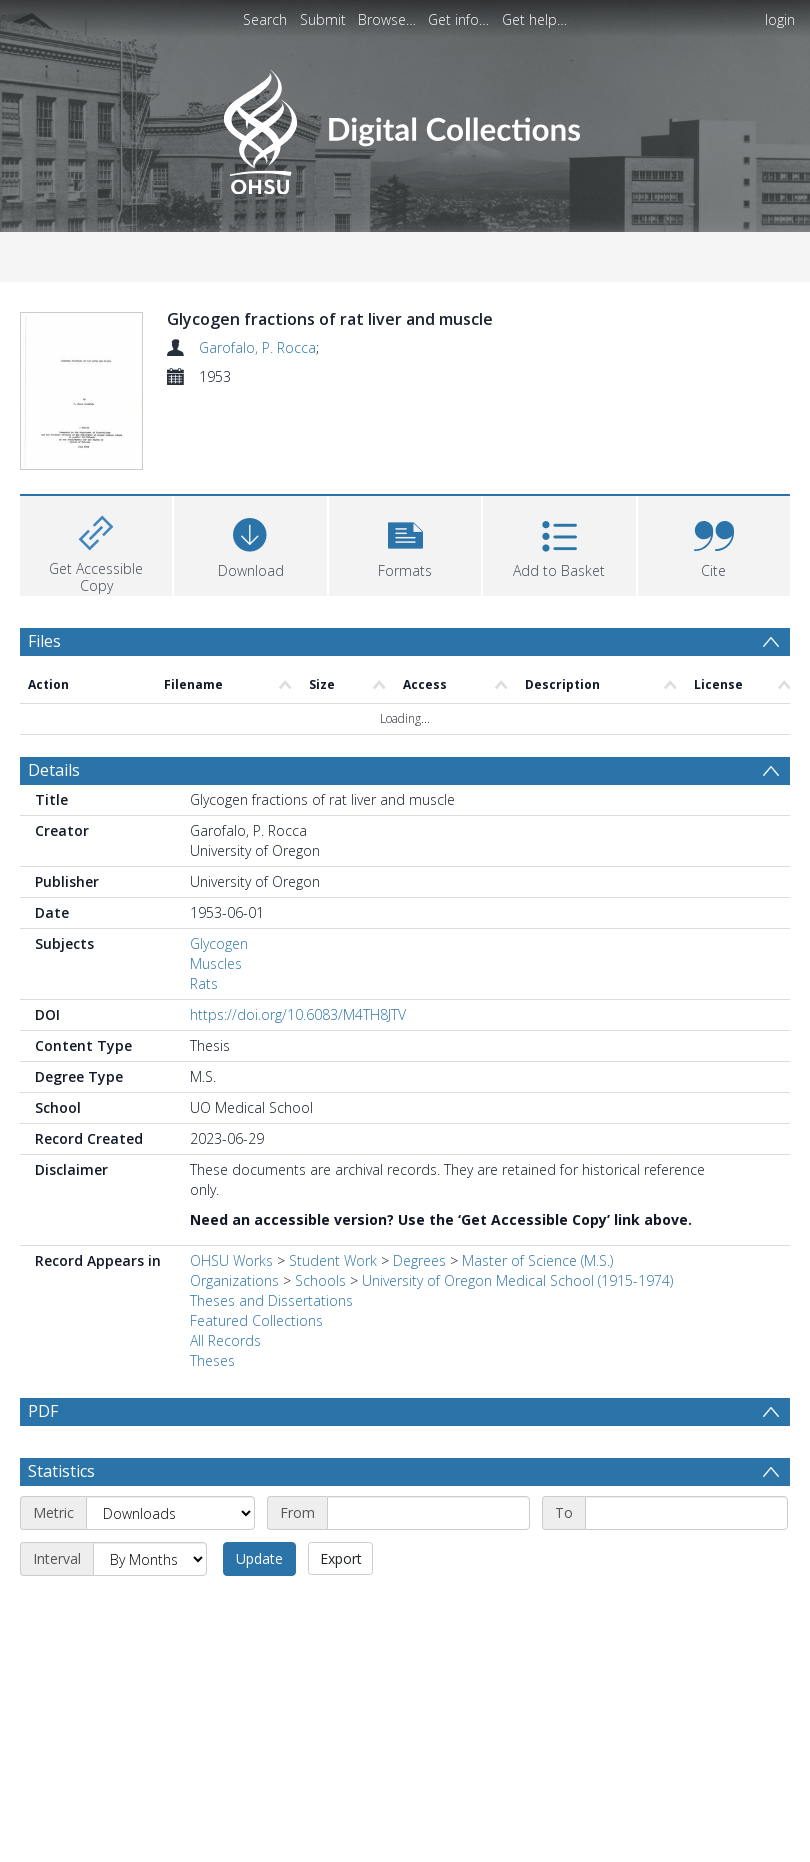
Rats (204, 1026)
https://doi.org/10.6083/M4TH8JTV (298, 1057)
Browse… (387, 19)
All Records (225, 1383)
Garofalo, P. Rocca (257, 347)
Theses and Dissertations (271, 1343)
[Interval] (150, 1650)
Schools (320, 1323)
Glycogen (219, 986)
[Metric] (170, 1604)
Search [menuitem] (265, 19)
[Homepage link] (404, 126)
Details (54, 813)
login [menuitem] (780, 19)
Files (44, 685)
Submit (323, 19)
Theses (212, 1403)
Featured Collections (256, 1363)
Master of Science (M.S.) (537, 1303)
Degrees (419, 1303)
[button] (405, 587)
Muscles (216, 1006)
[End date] (686, 1604)
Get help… (534, 19)
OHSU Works (231, 1303)
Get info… (458, 19)
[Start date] (428, 1604)
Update (259, 1649)
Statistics (61, 1562)
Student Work (333, 1303)
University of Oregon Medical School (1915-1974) (517, 1323)
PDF (43, 1454)
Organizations (234, 1323)
